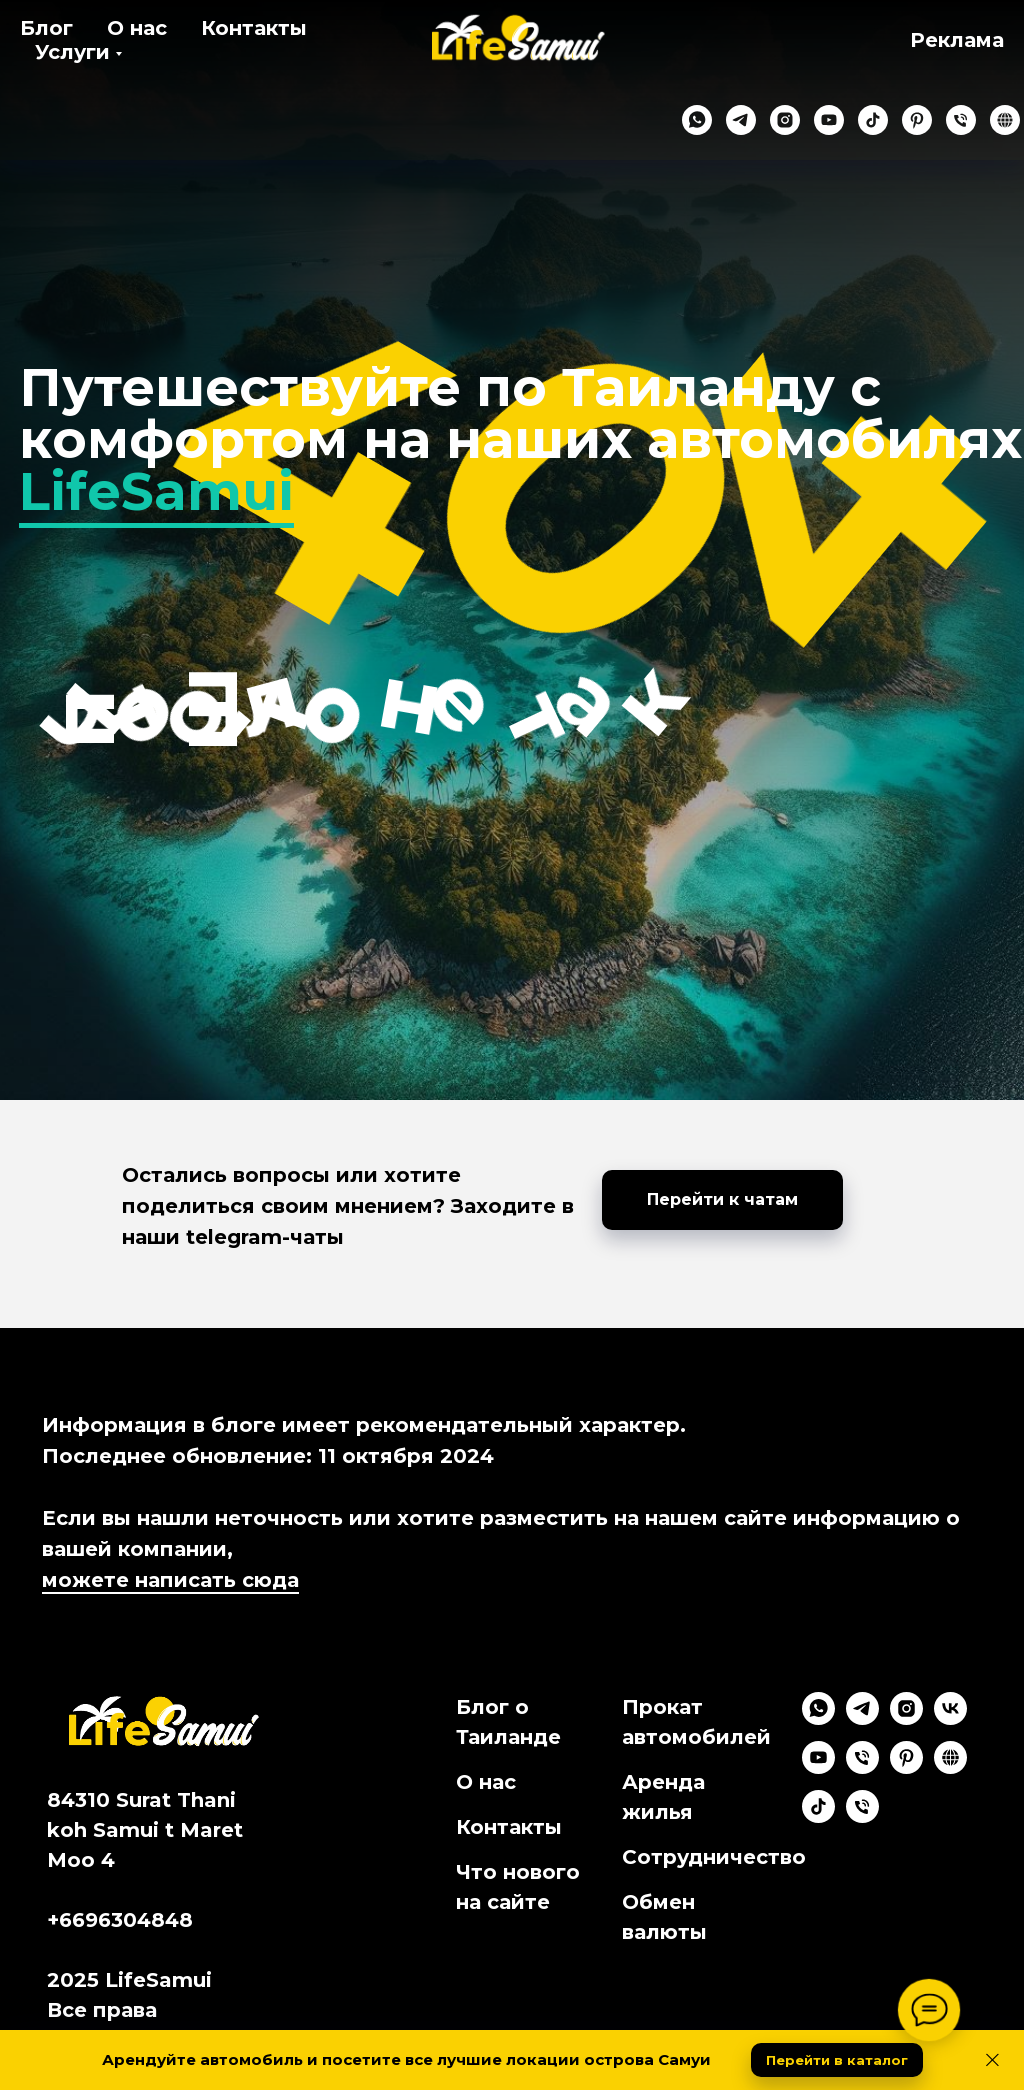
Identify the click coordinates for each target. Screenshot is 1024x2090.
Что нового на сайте (518, 1887)
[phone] (940, 120)
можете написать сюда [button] (170, 1580)
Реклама (957, 40)
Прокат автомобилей (696, 1722)
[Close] (992, 2060)
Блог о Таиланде (508, 1722)
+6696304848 (120, 1920)
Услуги (72, 52)
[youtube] (808, 120)
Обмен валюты (664, 1917)
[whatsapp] (676, 120)
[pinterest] (896, 120)
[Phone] (862, 1768)
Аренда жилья (663, 1797)
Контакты (254, 28)
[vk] (950, 1719)
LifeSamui (156, 491)
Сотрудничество (714, 1857)
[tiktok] (852, 120)
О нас (137, 28)
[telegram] (720, 120)
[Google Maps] (950, 1768)
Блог (46, 28)
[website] (984, 120)
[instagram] (764, 120)
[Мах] (862, 1817)
